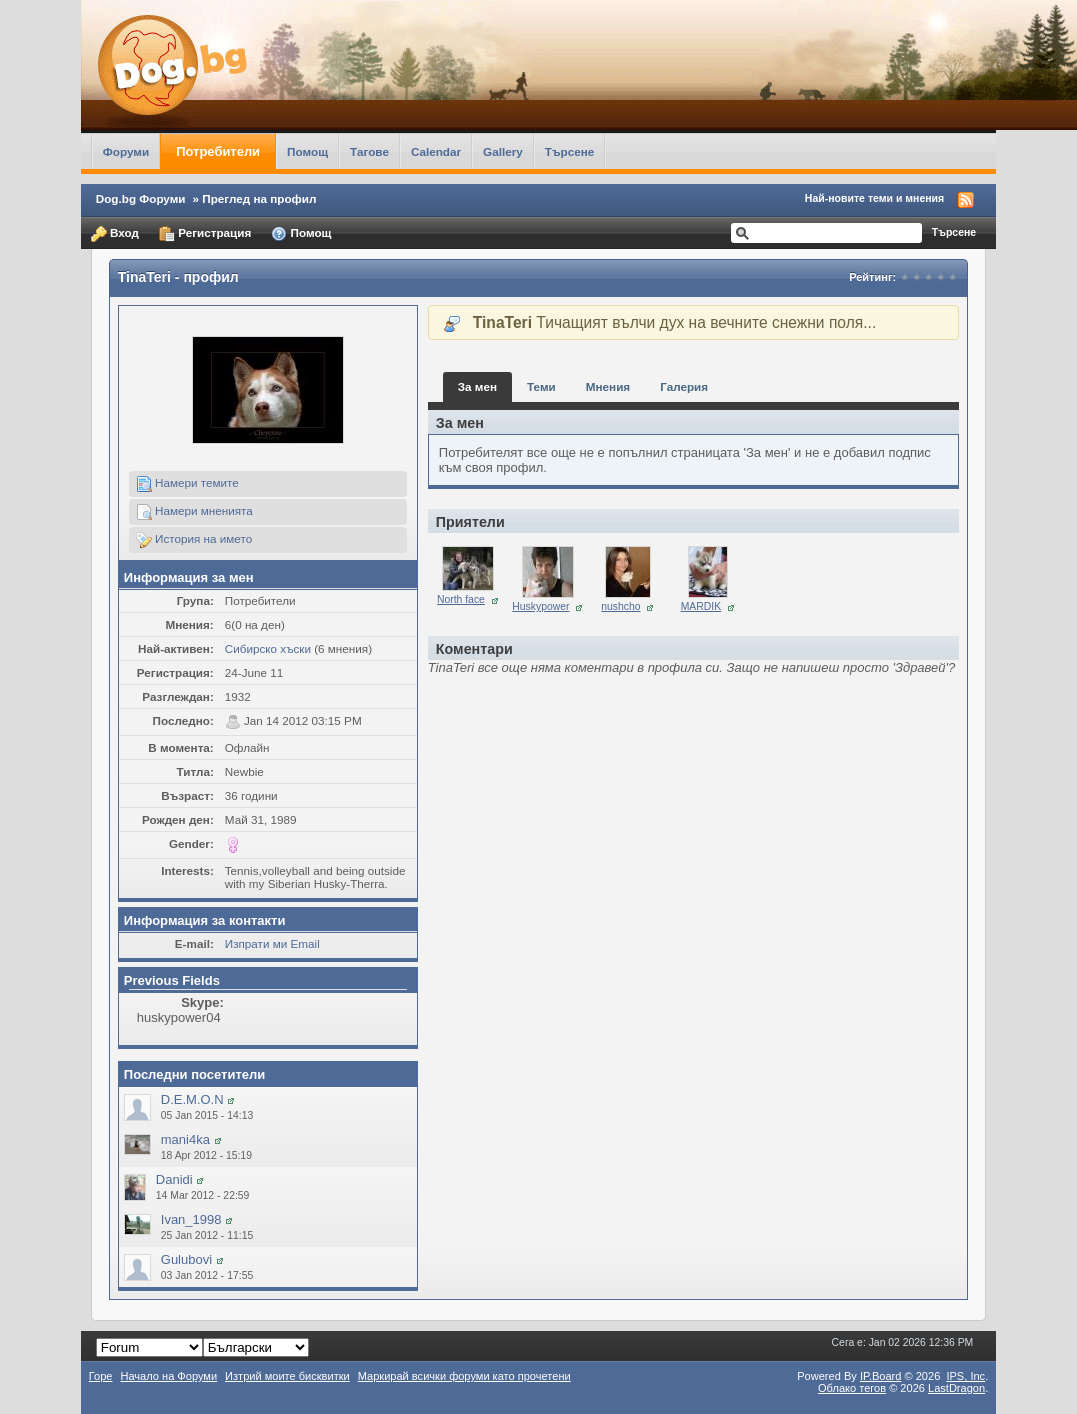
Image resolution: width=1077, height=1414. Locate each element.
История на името (194, 540)
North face (461, 599)
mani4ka (185, 1139)
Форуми (126, 151)
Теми (541, 386)
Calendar (436, 151)
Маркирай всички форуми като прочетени (464, 1376)
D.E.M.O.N (192, 1099)
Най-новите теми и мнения (874, 198)
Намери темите (187, 484)
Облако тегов (852, 1388)
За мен (477, 386)
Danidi (174, 1179)
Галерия (684, 386)
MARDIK (701, 606)
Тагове (369, 151)
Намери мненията (194, 512)
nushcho (620, 606)
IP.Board (881, 1376)
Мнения (608, 386)
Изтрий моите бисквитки (287, 1376)
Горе (101, 1376)
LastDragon (956, 1388)
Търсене (570, 151)
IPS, (965, 1376)
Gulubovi (186, 1259)
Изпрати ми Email (272, 943)
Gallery (503, 151)
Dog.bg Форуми (141, 198)
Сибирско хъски (268, 648)
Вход (115, 234)
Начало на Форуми (168, 1376)
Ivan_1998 (191, 1219)
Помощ (307, 151)
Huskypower (540, 606)
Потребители (218, 151)
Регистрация (205, 234)
